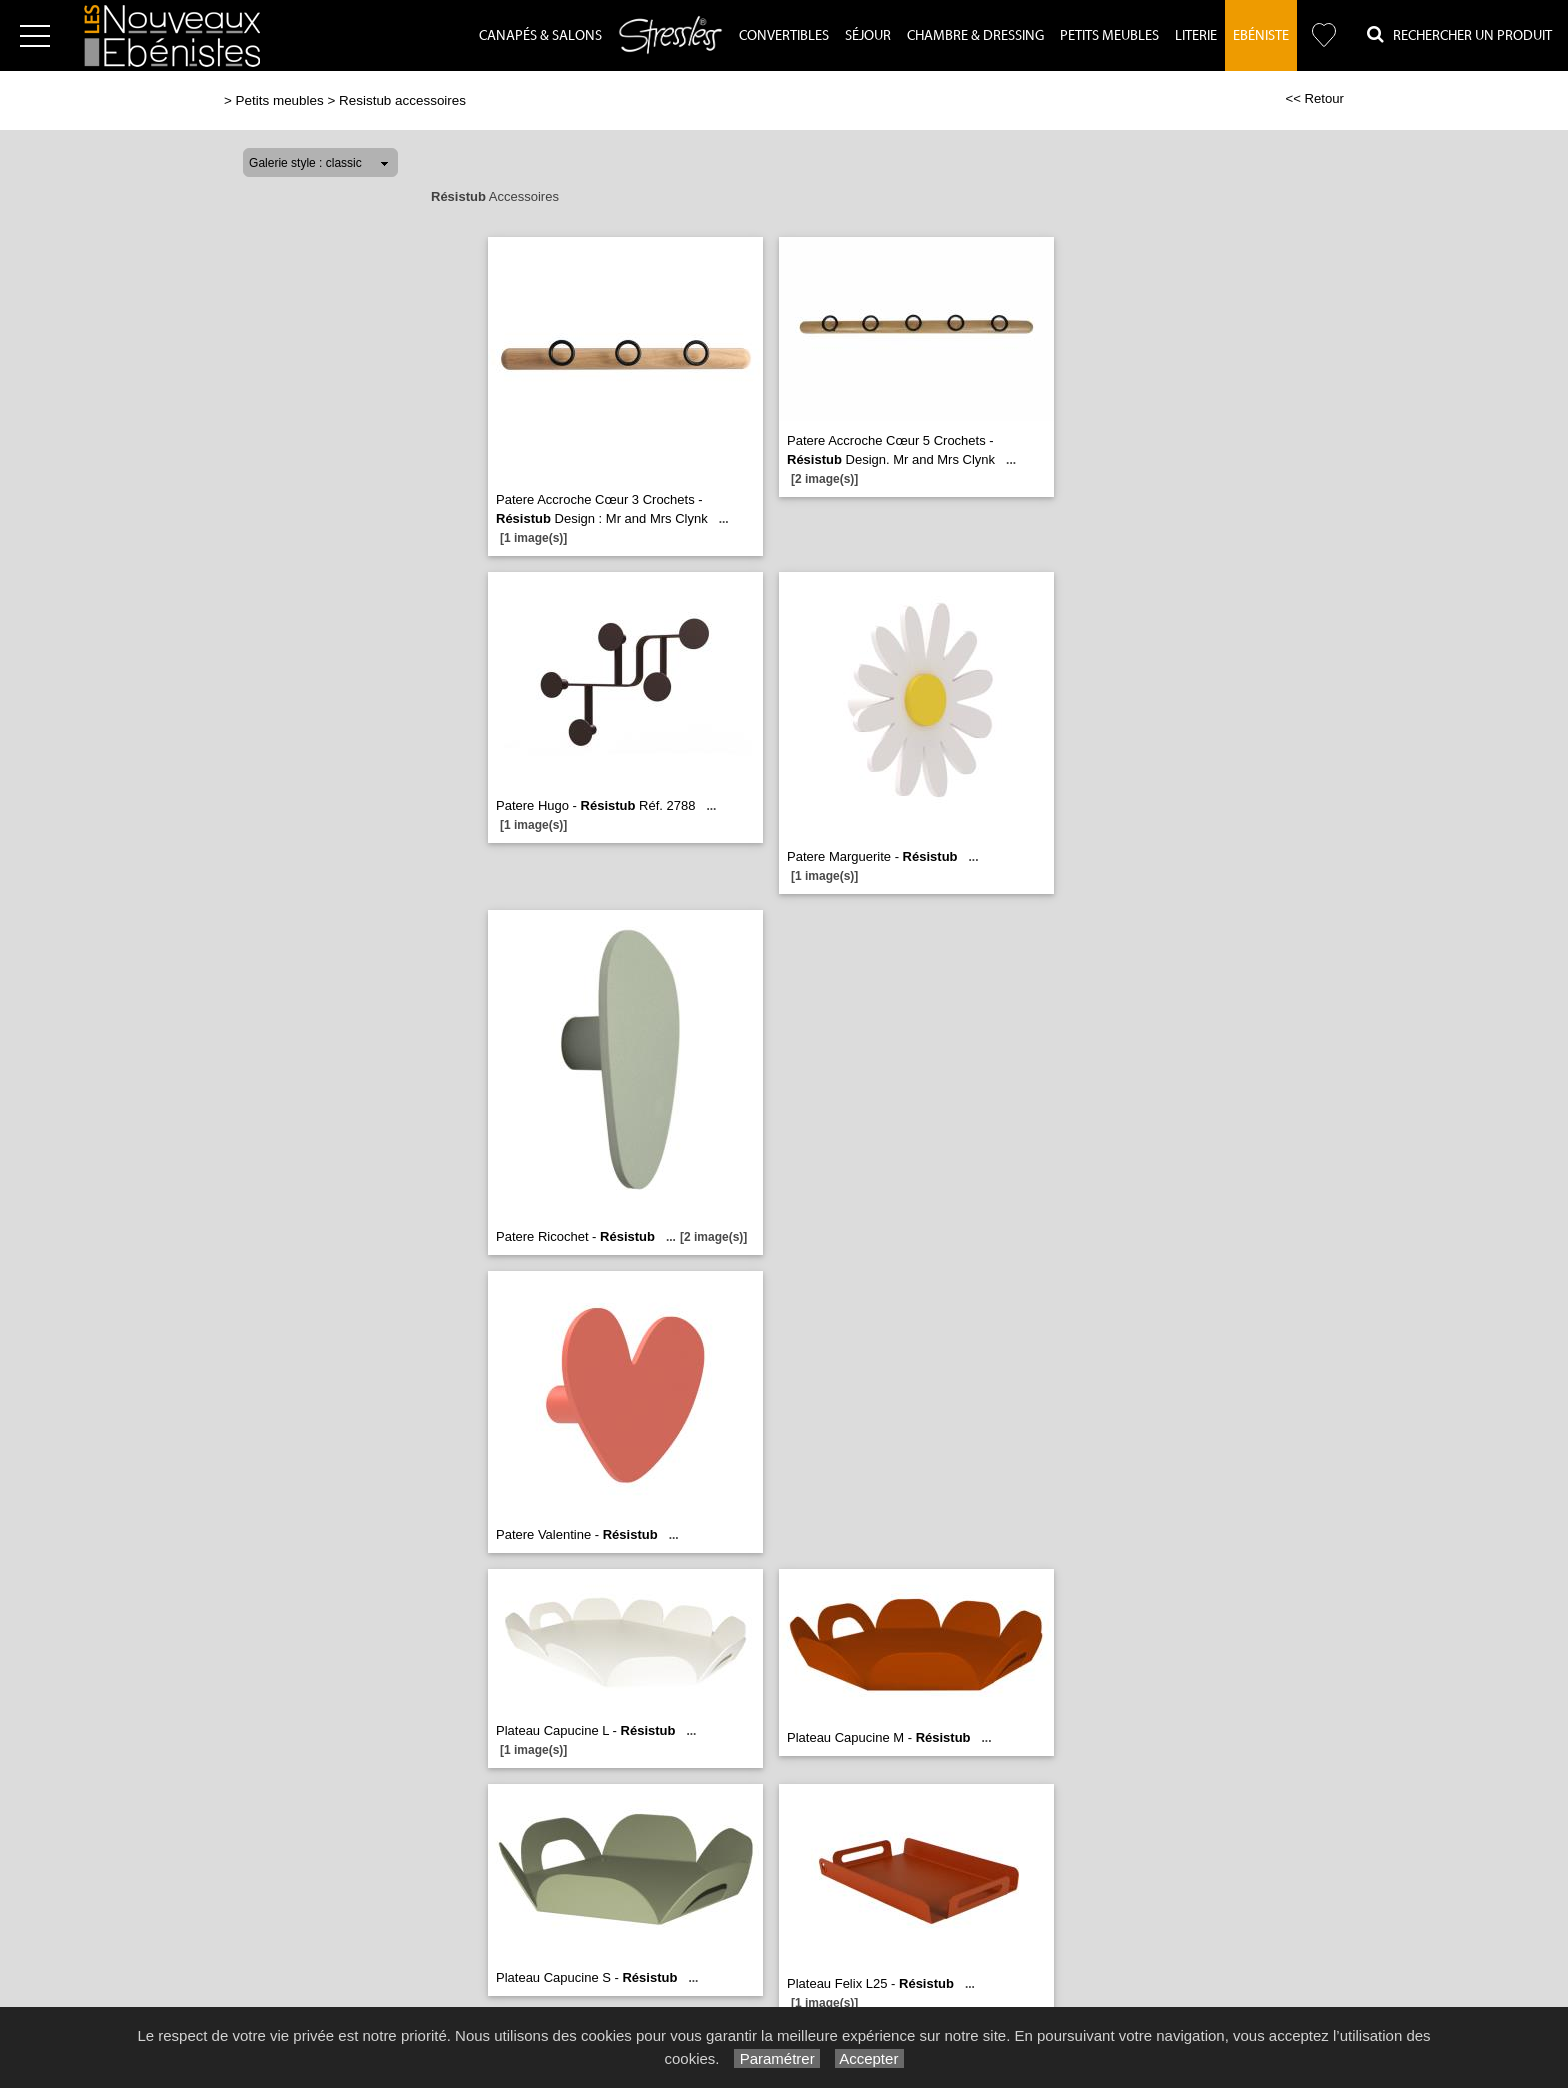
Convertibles (784, 36)
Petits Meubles (1109, 36)
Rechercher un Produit (1459, 34)
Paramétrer (776, 2058)
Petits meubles (280, 100)
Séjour (868, 36)
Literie (1196, 36)
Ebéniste (1261, 36)
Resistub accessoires (402, 100)
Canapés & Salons (540, 36)
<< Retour (1314, 98)
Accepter (869, 2058)
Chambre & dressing (975, 36)
